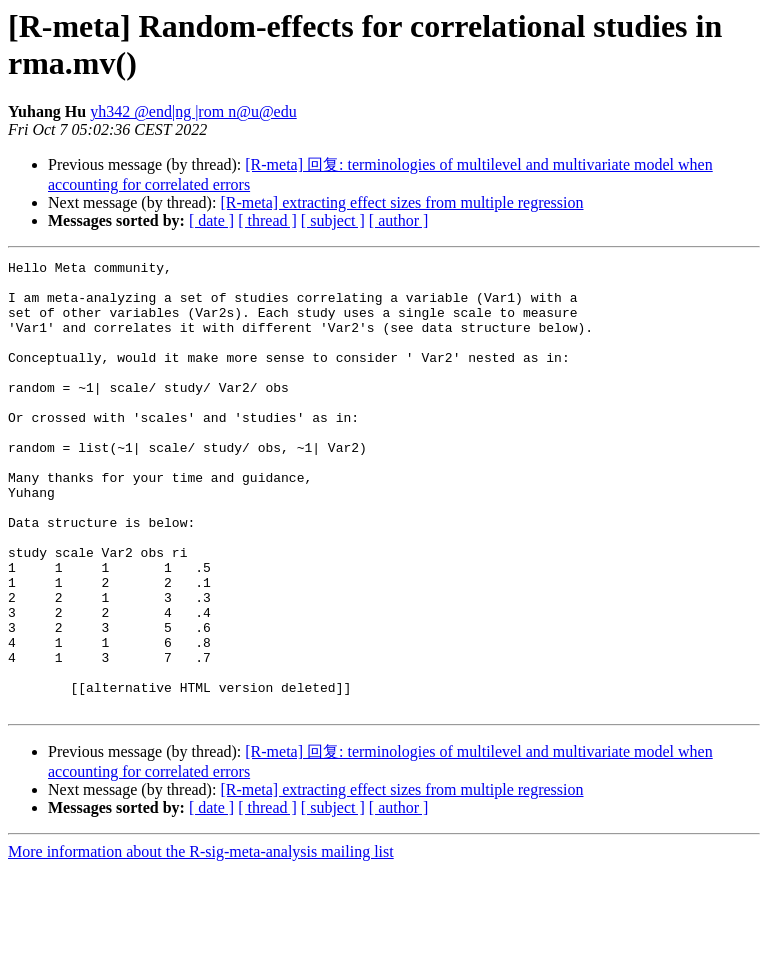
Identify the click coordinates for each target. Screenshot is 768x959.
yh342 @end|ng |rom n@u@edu (193, 111)
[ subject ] (333, 220)
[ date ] (211, 220)
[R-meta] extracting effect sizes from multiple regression (401, 202)
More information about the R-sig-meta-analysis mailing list (201, 941)
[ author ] (399, 220)
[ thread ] (267, 220)
